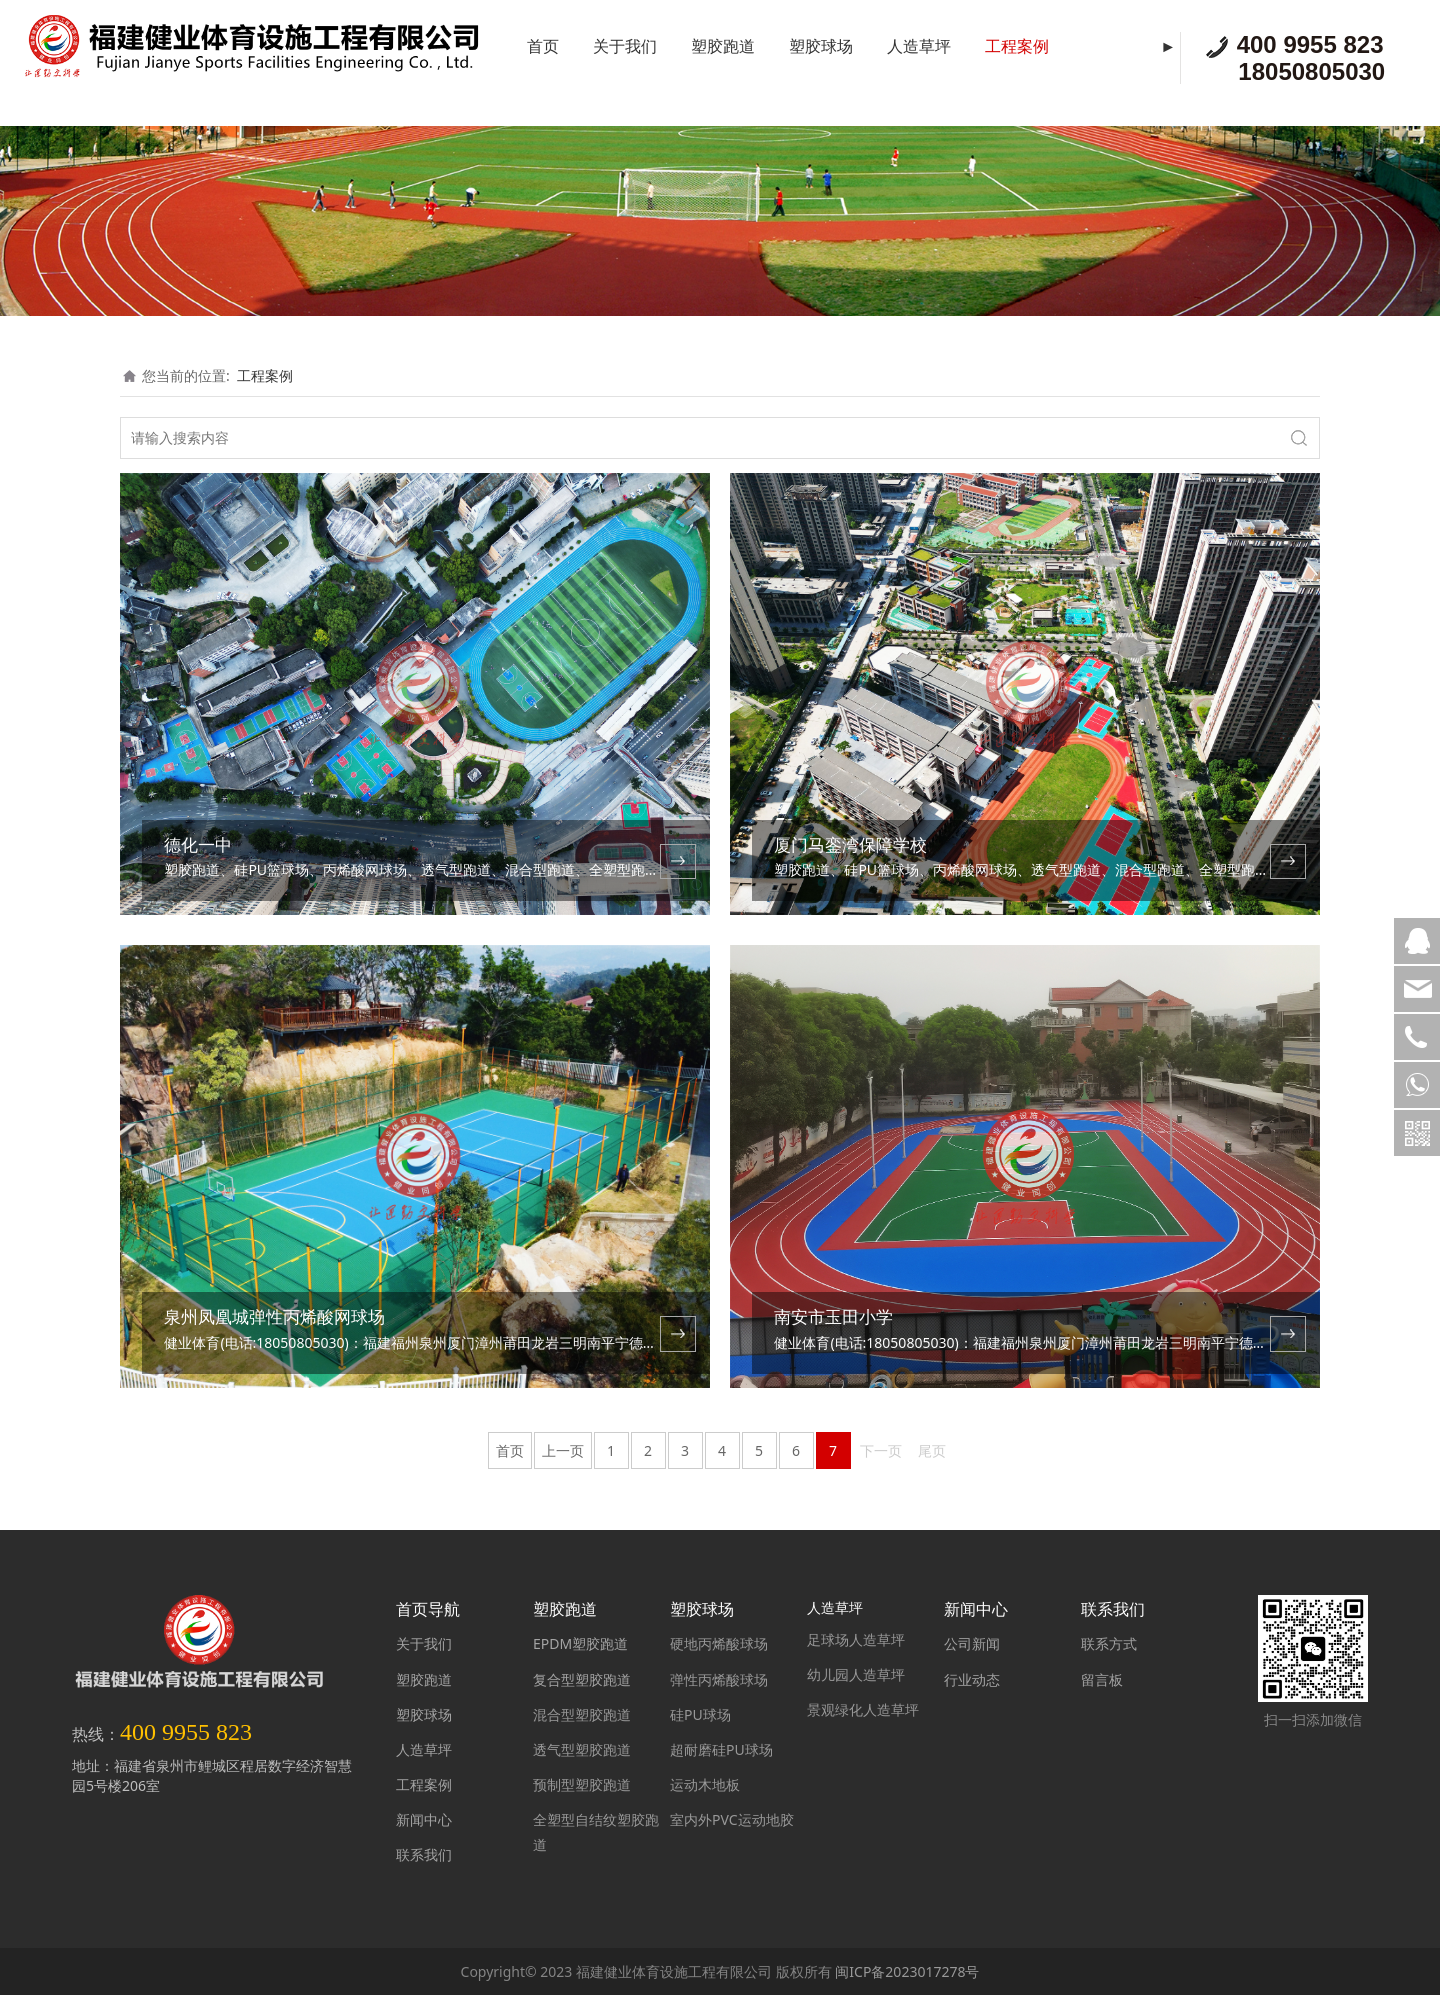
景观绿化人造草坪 (863, 1709)
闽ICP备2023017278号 (907, 1971)
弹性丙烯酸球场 (719, 1679)
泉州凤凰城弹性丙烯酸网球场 (274, 1316)
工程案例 (1017, 46)
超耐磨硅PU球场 (721, 1749)
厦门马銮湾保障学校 (850, 844)
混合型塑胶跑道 (582, 1714)
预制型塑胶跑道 (582, 1784)
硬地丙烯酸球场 (719, 1643)
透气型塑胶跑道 (582, 1749)
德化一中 (198, 844)
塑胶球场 (821, 46)
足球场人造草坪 (856, 1639)
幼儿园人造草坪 (856, 1674)
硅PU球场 (700, 1714)
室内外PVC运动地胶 (732, 1819)
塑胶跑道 (723, 46)
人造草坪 (919, 46)
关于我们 (625, 46)
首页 (543, 46)
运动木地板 (705, 1784)
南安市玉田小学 (833, 1316)
